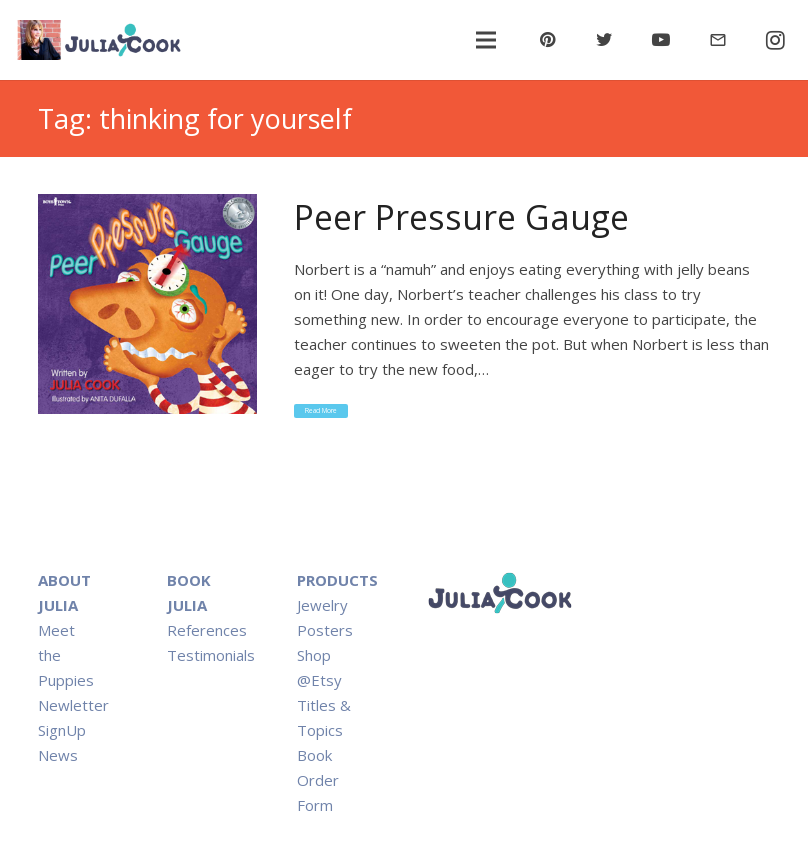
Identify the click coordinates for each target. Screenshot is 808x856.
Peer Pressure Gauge (461, 217)
